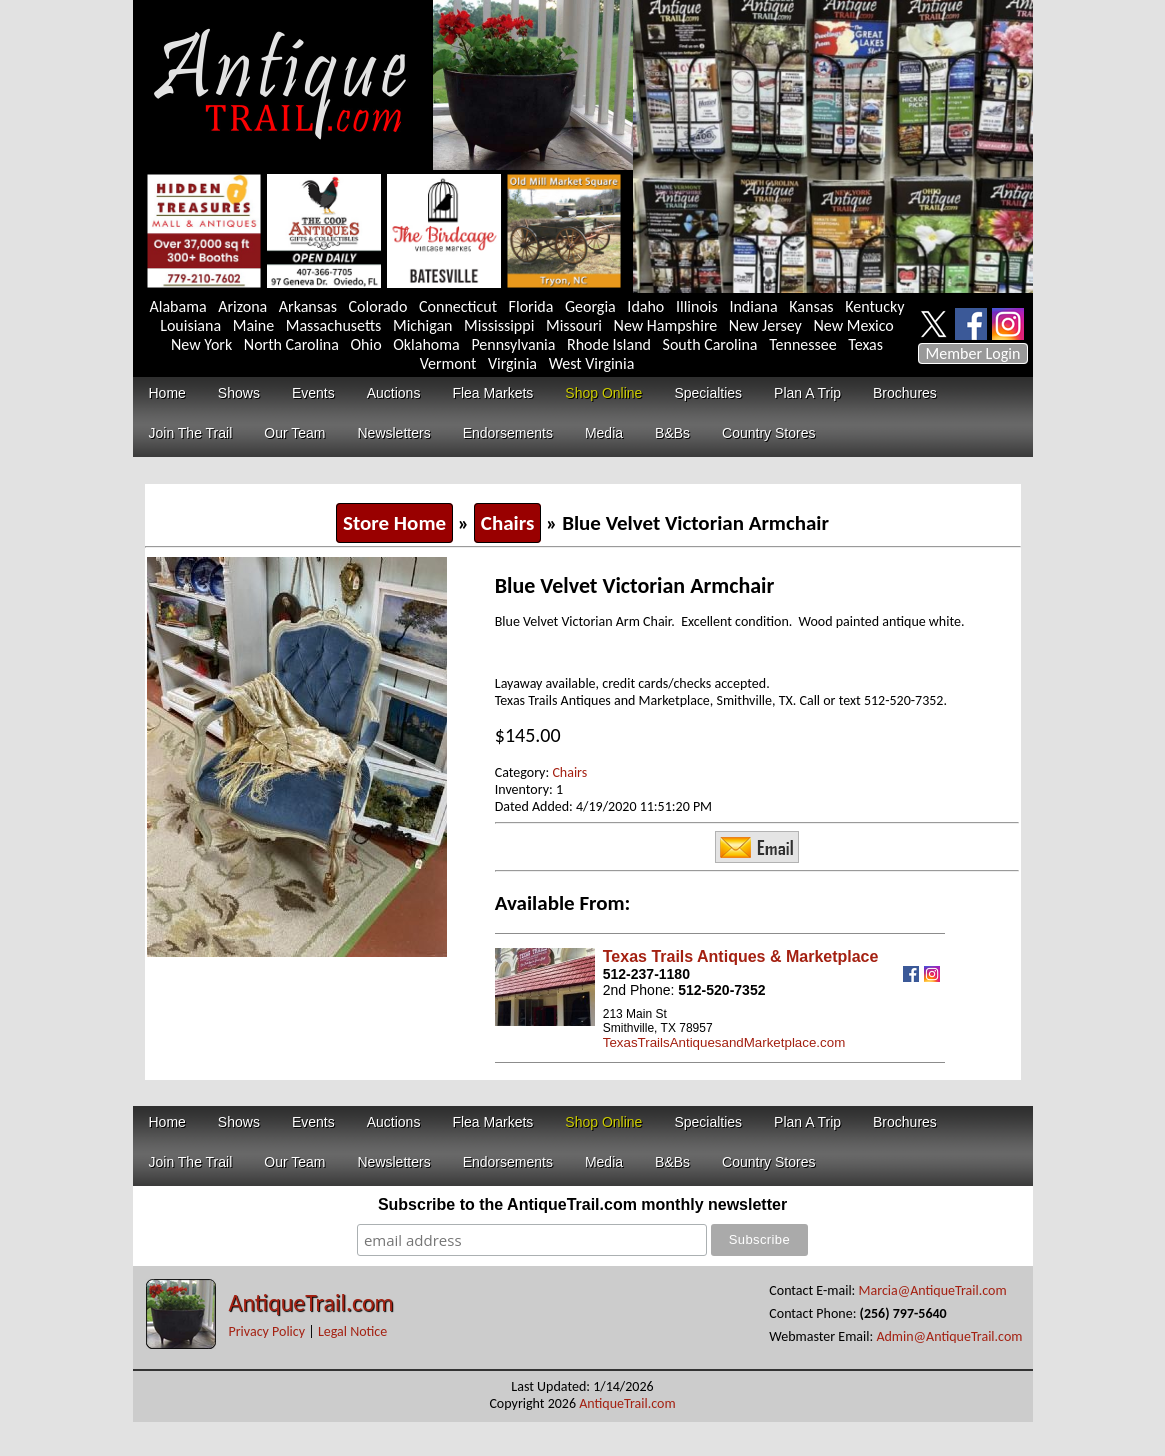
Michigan (423, 325)
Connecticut (458, 306)
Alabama (178, 306)
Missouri (574, 325)
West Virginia (592, 363)
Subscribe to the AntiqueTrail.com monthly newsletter (582, 1204)
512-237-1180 (646, 974)
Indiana (753, 306)
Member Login (973, 353)
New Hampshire (666, 325)
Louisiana (190, 325)
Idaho (645, 306)
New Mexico (853, 325)
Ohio (366, 344)
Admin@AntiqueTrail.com (949, 1336)
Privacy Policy (267, 1331)
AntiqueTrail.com (311, 1302)
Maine (253, 325)
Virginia (512, 363)
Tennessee (803, 344)
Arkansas (308, 306)
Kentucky (874, 306)
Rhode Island (609, 344)
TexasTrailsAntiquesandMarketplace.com (724, 1042)
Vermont (448, 363)
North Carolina (291, 344)
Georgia (590, 306)
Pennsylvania (513, 344)
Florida (531, 306)
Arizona (242, 306)
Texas (865, 344)
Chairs (508, 523)
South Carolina (710, 344)
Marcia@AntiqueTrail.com (933, 1290)
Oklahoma (426, 344)
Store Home (394, 523)
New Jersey (765, 325)
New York (201, 344)
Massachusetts (334, 325)
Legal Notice (352, 1331)
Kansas (811, 306)
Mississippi (499, 325)
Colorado (378, 306)
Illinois (697, 306)
